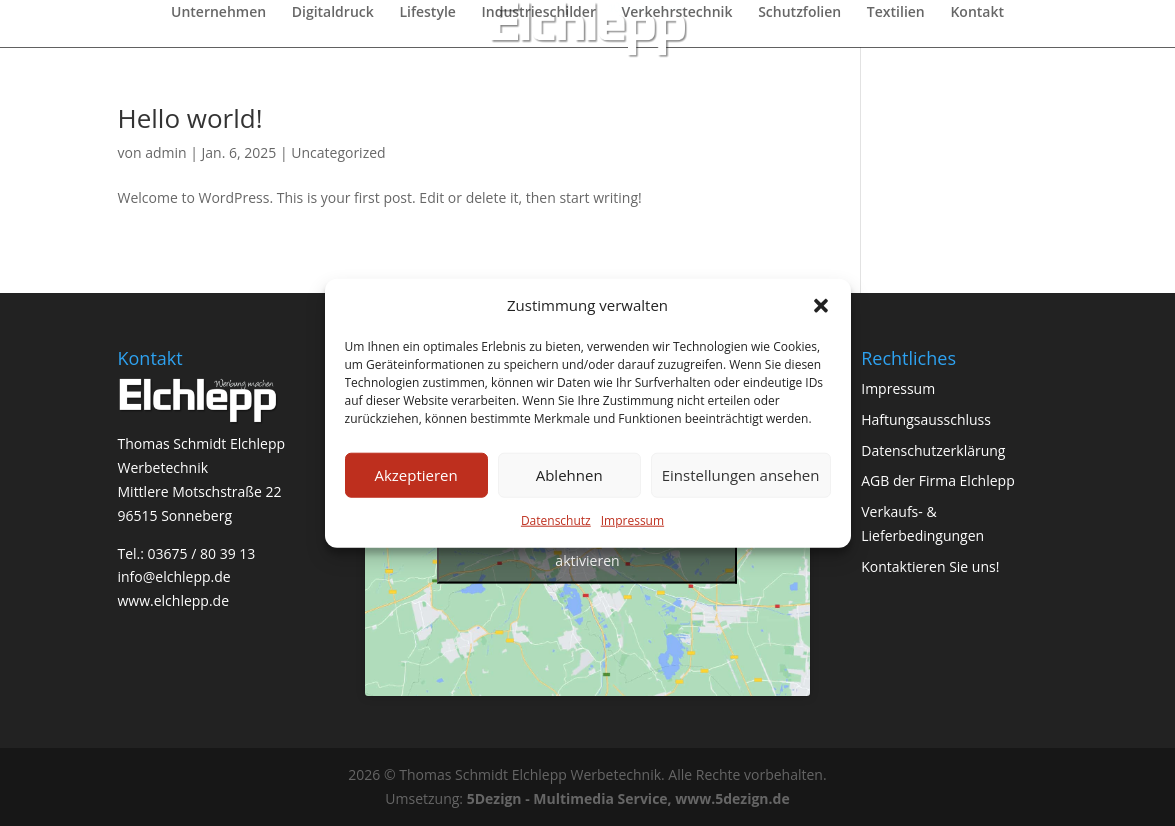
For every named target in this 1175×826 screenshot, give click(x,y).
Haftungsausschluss (926, 419)
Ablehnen (569, 475)
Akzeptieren (415, 475)
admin (165, 152)
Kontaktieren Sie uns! (930, 566)
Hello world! (190, 118)
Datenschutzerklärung (933, 450)
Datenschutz (556, 520)
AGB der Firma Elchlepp (938, 480)
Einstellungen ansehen (741, 475)
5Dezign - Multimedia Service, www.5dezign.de (628, 798)
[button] (821, 306)
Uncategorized (338, 152)
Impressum (632, 520)
